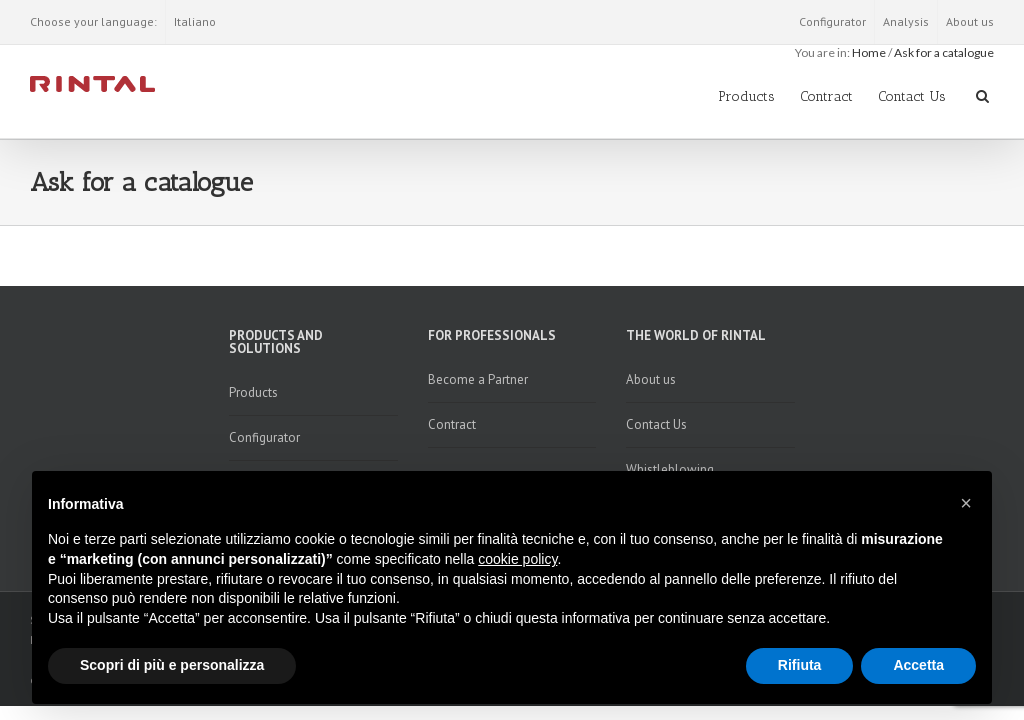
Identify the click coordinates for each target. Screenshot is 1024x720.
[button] (966, 503)
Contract (826, 96)
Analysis (906, 21)
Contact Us (912, 96)
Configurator (832, 21)
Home (869, 52)
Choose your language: (93, 21)
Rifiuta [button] (800, 665)
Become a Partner (478, 379)
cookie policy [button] (517, 559)
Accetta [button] (918, 665)
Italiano (195, 21)
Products (746, 96)
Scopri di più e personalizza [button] (172, 665)
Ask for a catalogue (944, 52)
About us (970, 21)
